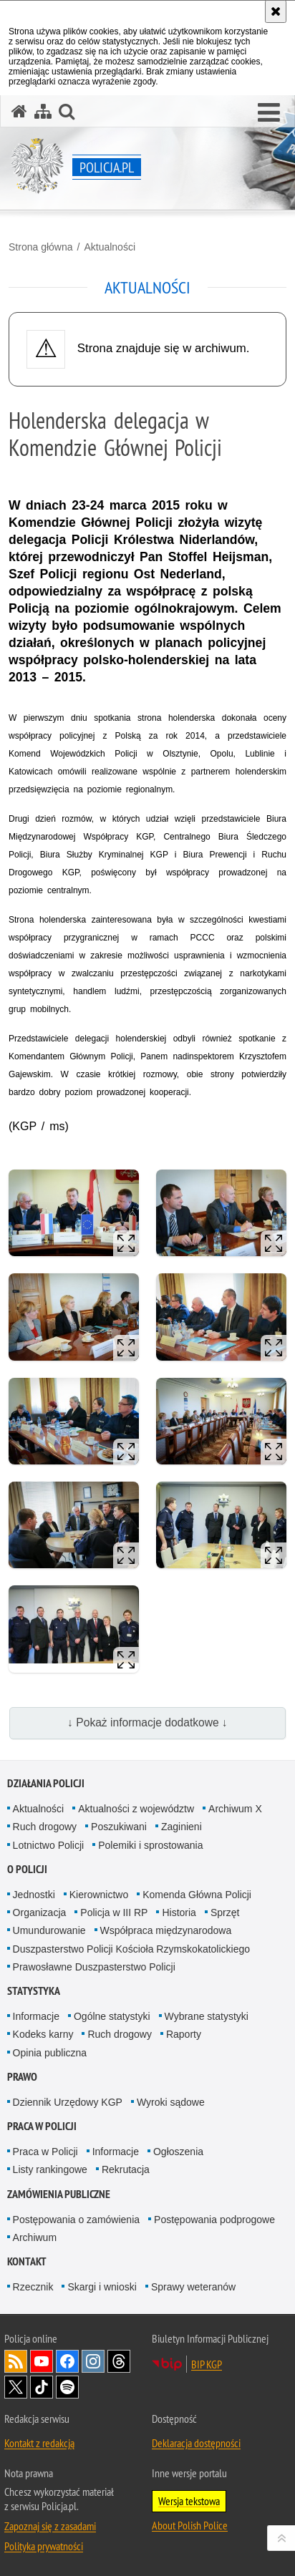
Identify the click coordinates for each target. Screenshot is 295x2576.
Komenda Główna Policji (196, 1894)
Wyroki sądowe (171, 2102)
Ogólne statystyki (112, 2016)
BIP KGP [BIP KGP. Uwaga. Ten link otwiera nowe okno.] (206, 2364)
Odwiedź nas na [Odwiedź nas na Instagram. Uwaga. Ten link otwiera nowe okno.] (93, 2361)
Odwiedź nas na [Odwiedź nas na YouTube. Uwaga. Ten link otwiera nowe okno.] (41, 2361)
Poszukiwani (119, 1826)
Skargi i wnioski (101, 2287)
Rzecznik (33, 2287)
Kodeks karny (43, 2034)
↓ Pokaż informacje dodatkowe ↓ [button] (147, 1722)
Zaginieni (181, 1826)
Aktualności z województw (136, 1808)
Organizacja (40, 1912)
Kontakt (27, 2261)
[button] (269, 113)
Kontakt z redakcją (39, 2443)
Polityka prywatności (43, 2546)
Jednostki (34, 1894)
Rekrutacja (126, 2169)
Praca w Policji (42, 2126)
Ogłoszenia (178, 2151)
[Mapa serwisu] (43, 111)
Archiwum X (235, 1808)
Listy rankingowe (50, 2169)
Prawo (22, 2076)
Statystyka (33, 1990)
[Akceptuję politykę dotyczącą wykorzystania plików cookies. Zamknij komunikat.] (275, 11)
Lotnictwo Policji (48, 1845)
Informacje (36, 2016)
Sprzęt (225, 1912)
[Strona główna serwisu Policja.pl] (19, 111)
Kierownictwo (98, 1894)
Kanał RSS (15, 2361)
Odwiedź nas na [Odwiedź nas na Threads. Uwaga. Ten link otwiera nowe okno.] (118, 2361)
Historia (178, 1912)
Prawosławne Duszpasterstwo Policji (94, 1967)
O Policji (27, 1869)
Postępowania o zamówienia (76, 2219)
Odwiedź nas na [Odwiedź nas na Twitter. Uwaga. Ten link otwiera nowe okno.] (15, 2387)
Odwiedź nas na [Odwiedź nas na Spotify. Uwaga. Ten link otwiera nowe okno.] (67, 2387)
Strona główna (41, 247)
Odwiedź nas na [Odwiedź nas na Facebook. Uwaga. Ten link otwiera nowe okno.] (67, 2361)
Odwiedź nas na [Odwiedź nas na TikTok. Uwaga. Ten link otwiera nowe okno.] (41, 2387)
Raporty (183, 2034)
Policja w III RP (114, 1912)
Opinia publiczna (50, 2053)
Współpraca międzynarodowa (166, 1930)
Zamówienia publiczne (58, 2194)
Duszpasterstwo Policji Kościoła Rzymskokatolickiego (131, 1949)
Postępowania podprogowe (214, 2219)
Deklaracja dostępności (196, 2443)
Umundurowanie (49, 1930)
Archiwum (35, 2237)
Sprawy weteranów (193, 2287)
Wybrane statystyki (206, 2016)
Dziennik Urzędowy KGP (67, 2102)
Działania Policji (45, 1783)
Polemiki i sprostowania (150, 1845)
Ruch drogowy (45, 1826)
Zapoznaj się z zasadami (50, 2526)
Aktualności (109, 247)
